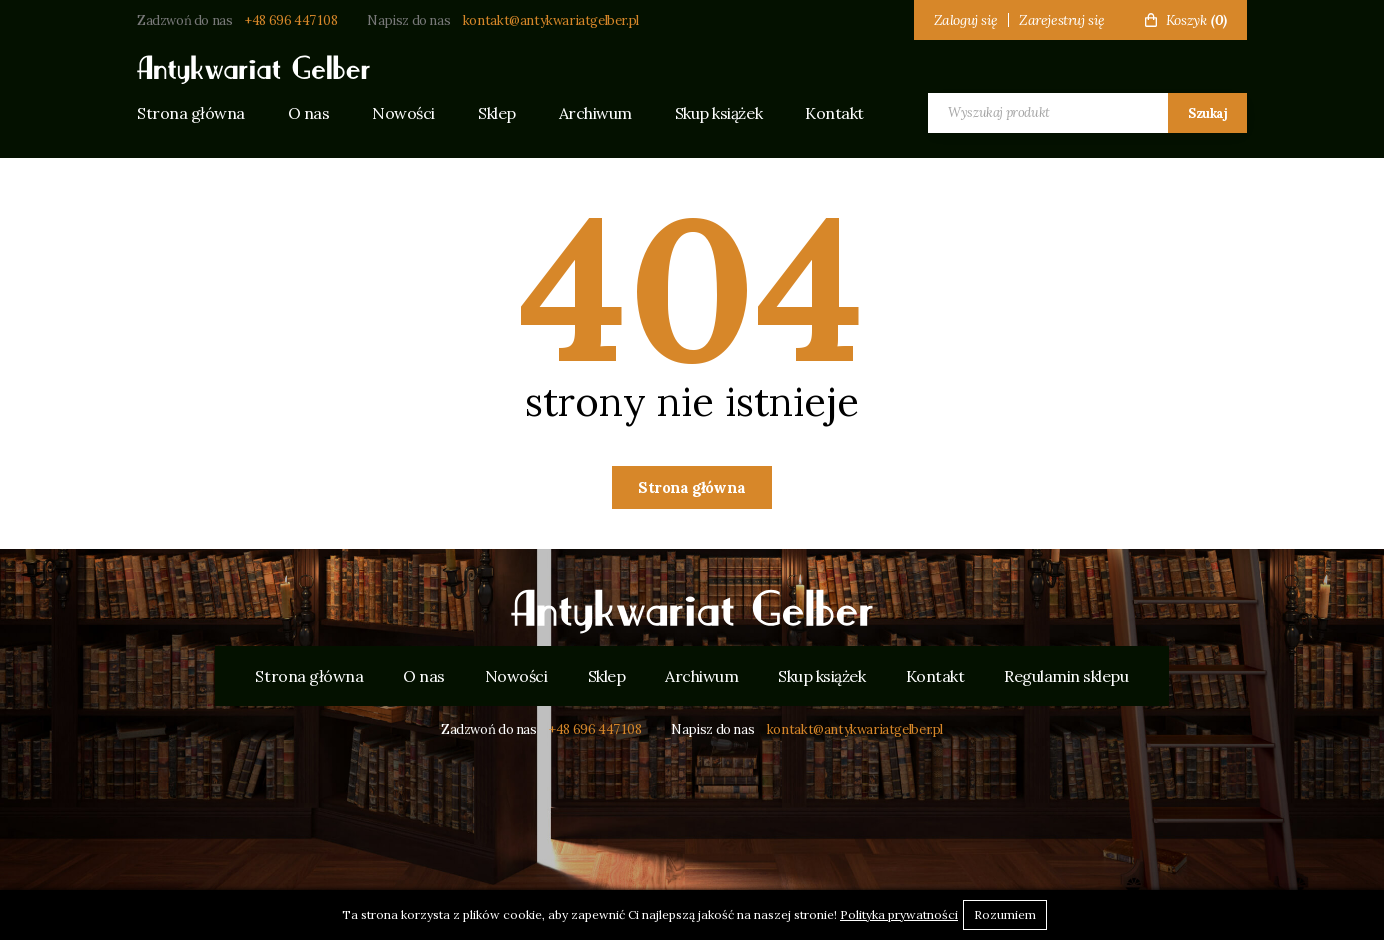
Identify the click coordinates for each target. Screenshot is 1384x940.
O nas (309, 113)
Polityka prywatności (899, 914)
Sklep (497, 113)
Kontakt (834, 113)
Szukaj (1207, 113)
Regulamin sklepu (1066, 676)
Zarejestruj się (1062, 20)
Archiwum (595, 113)
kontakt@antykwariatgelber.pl (551, 20)
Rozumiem (1005, 914)
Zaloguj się (966, 20)
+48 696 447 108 (291, 20)
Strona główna (191, 113)
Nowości (403, 113)
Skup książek (718, 113)
